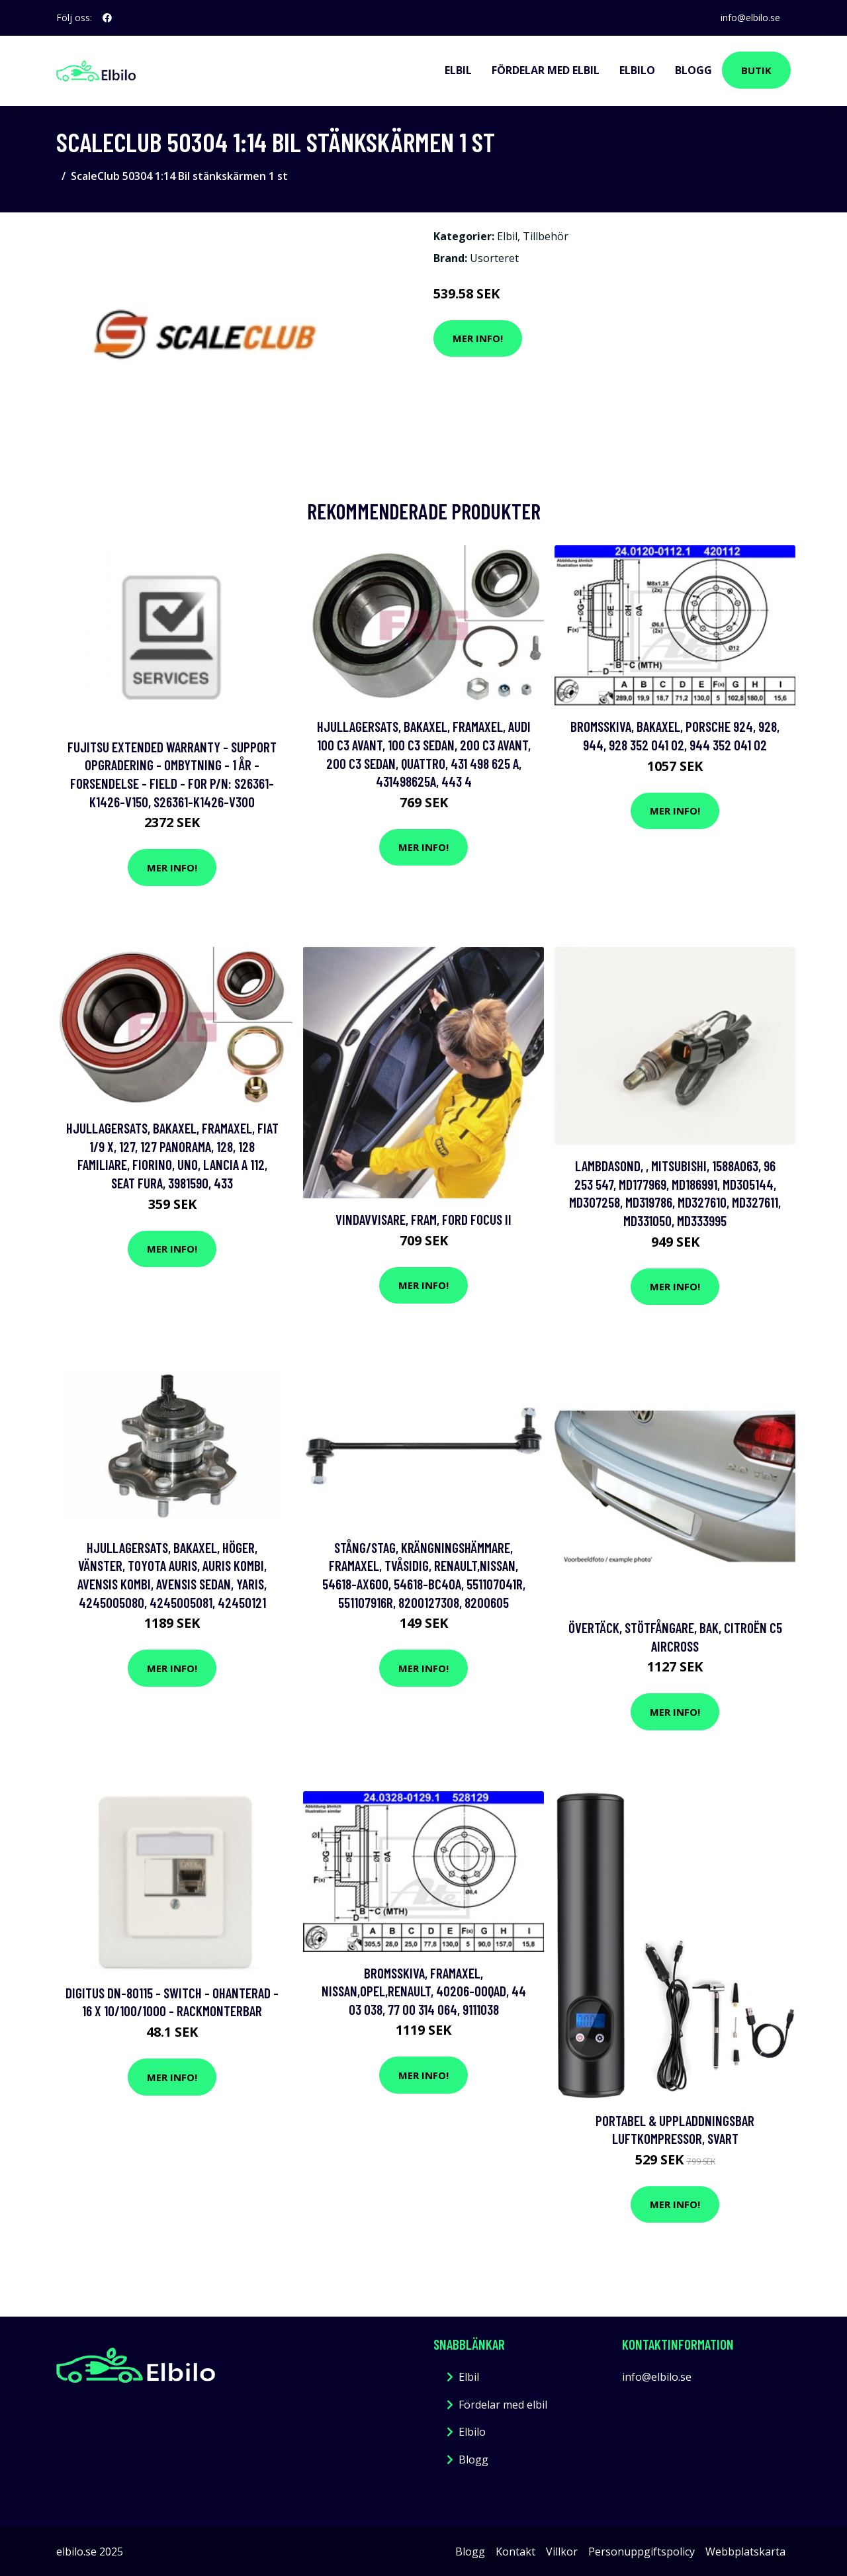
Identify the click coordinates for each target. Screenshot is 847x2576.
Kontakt (515, 2551)
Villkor (562, 2551)
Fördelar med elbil (546, 70)
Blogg (693, 70)
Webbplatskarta (745, 2551)
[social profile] (107, 17)
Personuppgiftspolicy (641, 2551)
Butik (756, 70)
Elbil (458, 70)
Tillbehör (545, 236)
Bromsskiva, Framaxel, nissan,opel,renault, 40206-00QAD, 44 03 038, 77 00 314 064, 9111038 (424, 1991)
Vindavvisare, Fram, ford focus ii (423, 1219)
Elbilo (637, 70)
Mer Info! (478, 338)
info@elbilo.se (750, 17)
